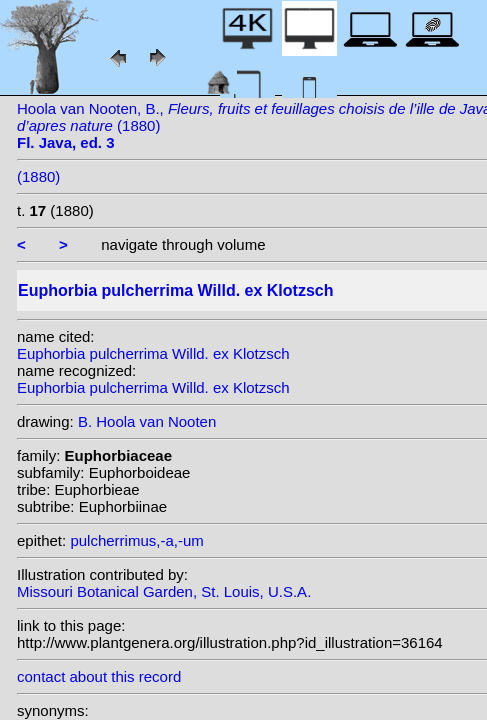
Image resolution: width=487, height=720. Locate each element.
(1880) (38, 176)
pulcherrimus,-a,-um (136, 540)
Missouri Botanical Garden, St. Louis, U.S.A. (164, 591)
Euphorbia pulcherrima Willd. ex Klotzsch (153, 353)
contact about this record (99, 676)
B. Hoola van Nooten (147, 421)
